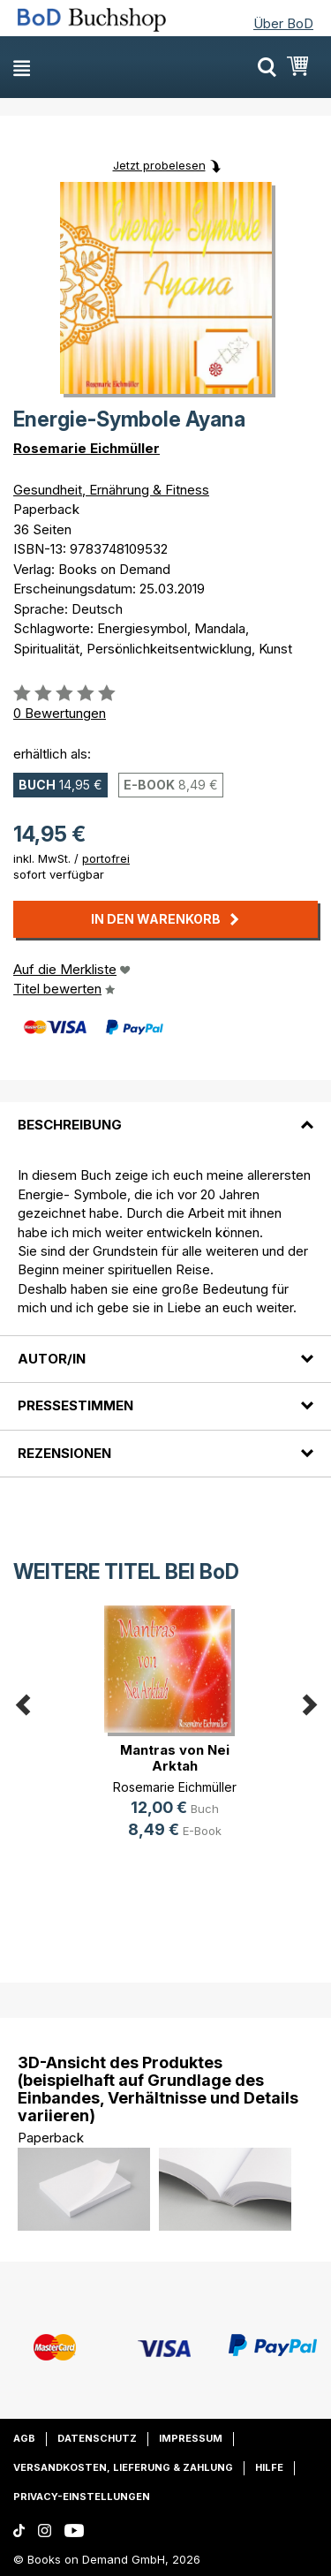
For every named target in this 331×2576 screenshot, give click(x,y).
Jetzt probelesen (159, 165)
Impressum (190, 2438)
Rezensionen (64, 1453)
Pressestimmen (75, 1405)
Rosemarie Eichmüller (86, 448)
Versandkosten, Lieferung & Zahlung (123, 2467)
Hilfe (269, 2467)
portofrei (106, 858)
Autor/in (52, 1358)
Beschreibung (70, 1124)
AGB (24, 2438)
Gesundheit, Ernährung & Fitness (111, 489)
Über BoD (283, 23)
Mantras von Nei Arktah (174, 1757)
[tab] (165, 1114)
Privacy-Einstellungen (81, 2496)
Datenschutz (97, 2438)
